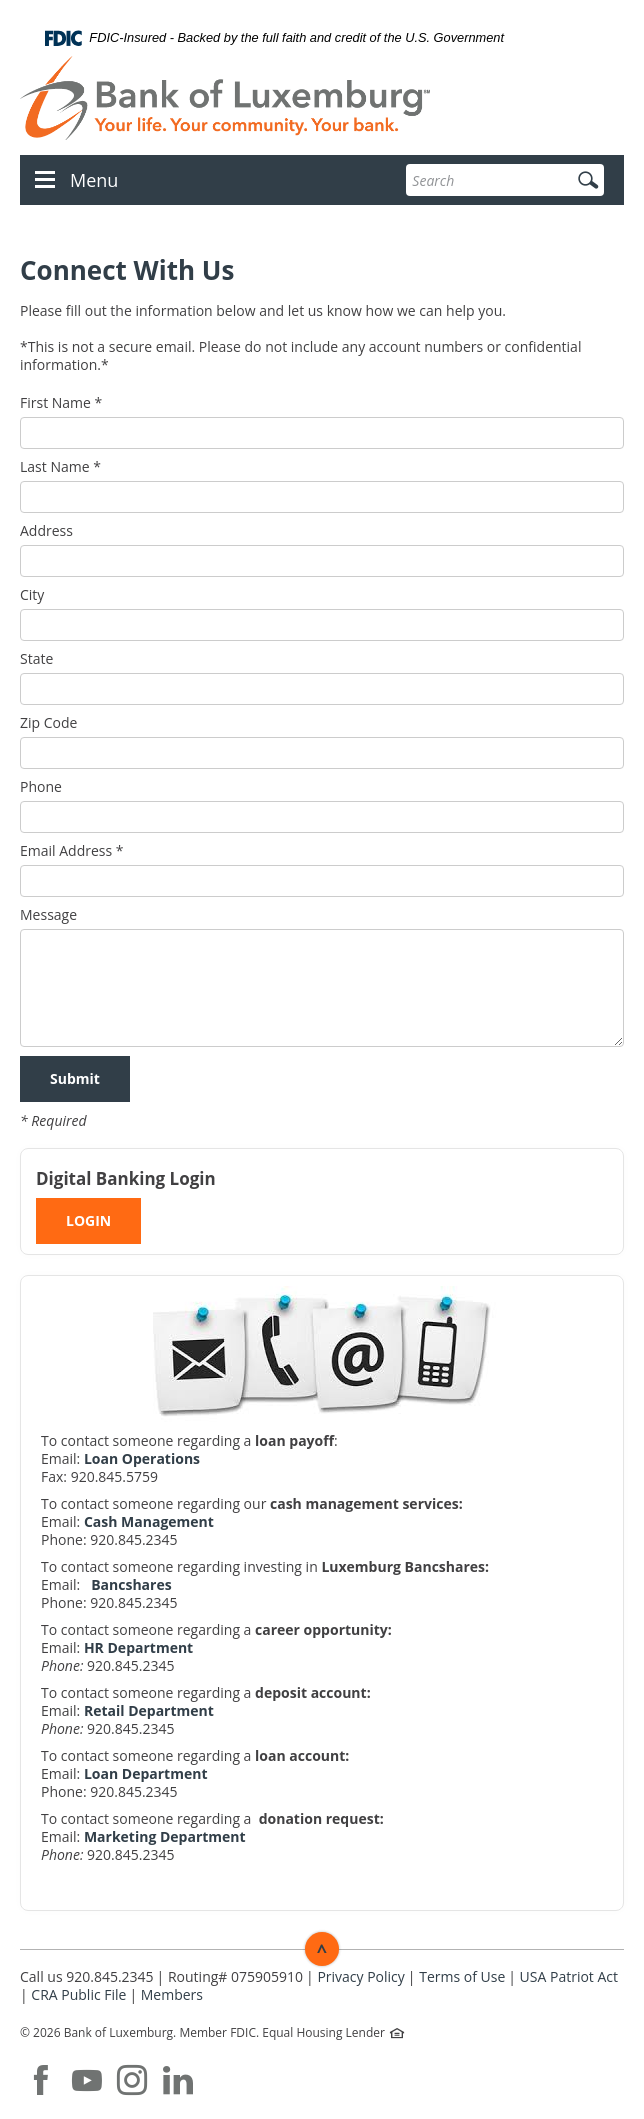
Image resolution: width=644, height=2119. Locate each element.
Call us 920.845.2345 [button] (87, 1976)
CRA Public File (78, 1994)
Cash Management (149, 1521)
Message (48, 915)
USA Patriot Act (569, 1976)
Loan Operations (142, 1458)
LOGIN (88, 1220)
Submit (75, 1078)
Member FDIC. (219, 2032)
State (36, 659)
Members (172, 1994)
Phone (41, 787)
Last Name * (60, 467)
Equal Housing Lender (325, 2032)
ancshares (136, 1584)
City (32, 595)
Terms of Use (462, 1976)
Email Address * (71, 851)
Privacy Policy (360, 1976)
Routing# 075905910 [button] (235, 1976)
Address (46, 531)
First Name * (61, 403)
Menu (94, 180)
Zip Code (48, 723)
